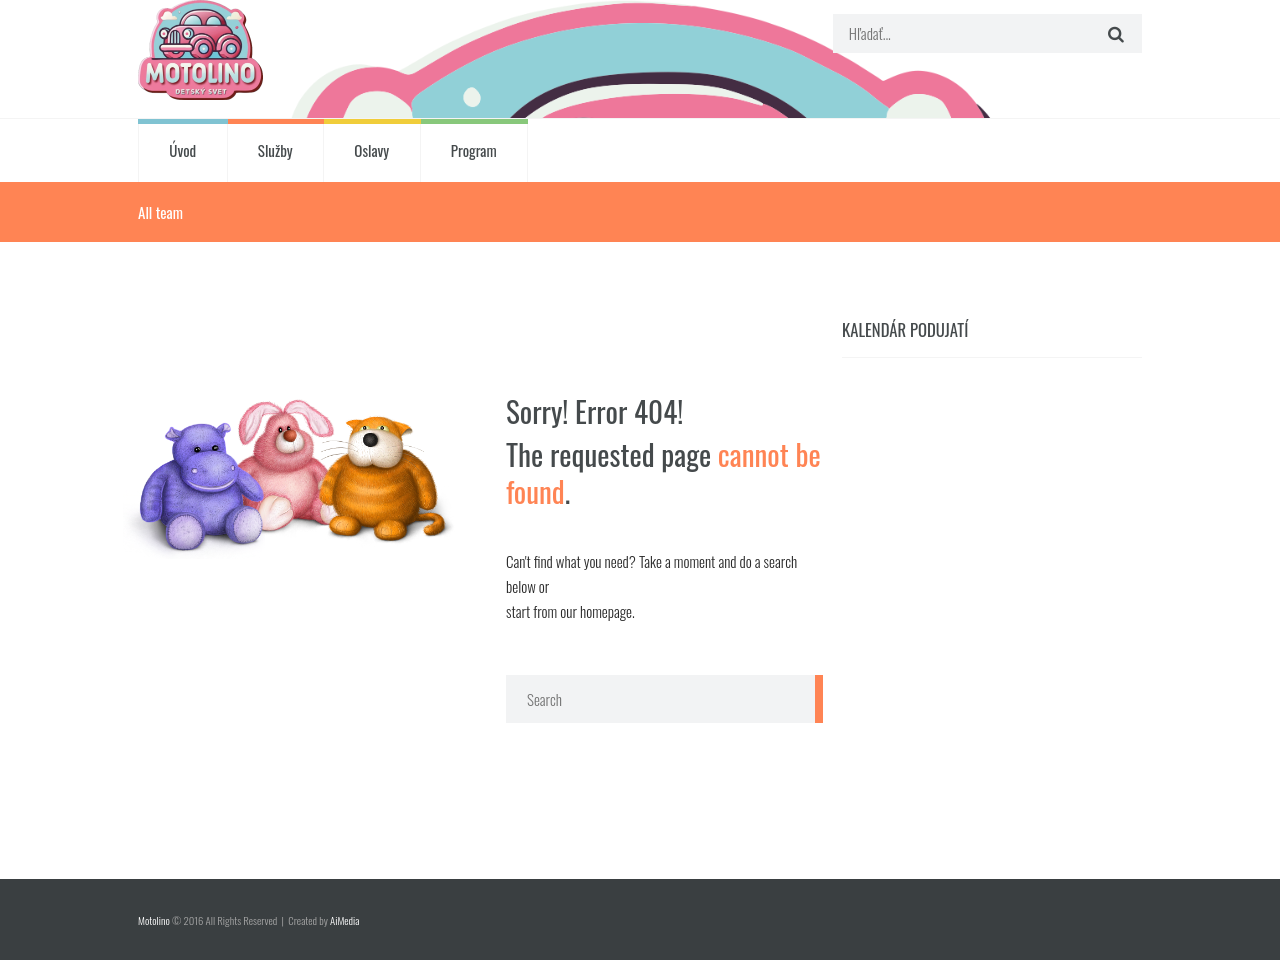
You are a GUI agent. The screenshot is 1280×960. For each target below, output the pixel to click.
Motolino (154, 920)
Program (474, 150)
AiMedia (344, 920)
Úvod (182, 150)
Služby (275, 150)
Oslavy (371, 150)
